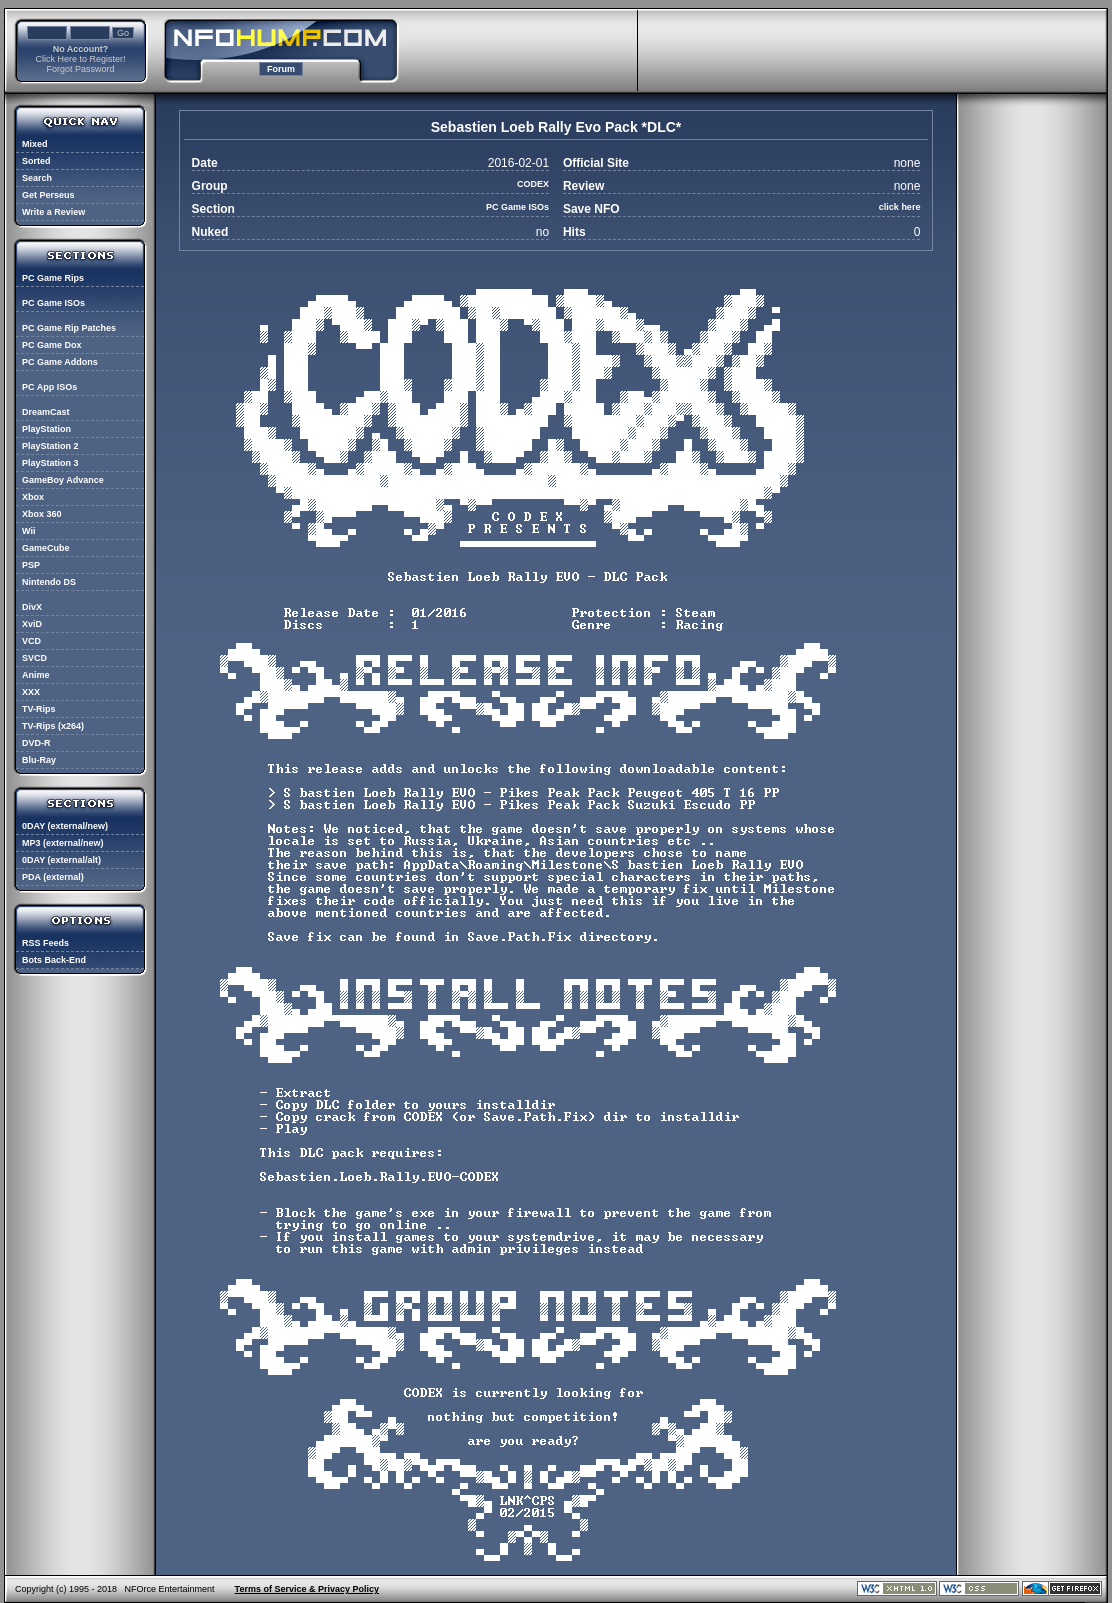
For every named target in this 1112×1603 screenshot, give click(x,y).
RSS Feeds (45, 943)
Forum (281, 69)
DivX (32, 607)
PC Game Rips (53, 278)
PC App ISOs (49, 387)
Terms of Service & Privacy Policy (307, 1589)
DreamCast (46, 412)
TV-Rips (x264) (53, 726)
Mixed (35, 144)
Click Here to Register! (80, 59)
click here (900, 207)
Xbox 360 (42, 514)
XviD (32, 624)
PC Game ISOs (53, 303)
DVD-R (36, 743)
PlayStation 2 (50, 446)
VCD (31, 641)
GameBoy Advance (63, 480)
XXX (31, 692)
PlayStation (46, 429)
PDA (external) (53, 877)
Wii (28, 531)
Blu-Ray (39, 760)
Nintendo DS (49, 582)
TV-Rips (39, 709)
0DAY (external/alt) (61, 860)
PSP (31, 565)
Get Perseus (48, 195)
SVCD (34, 658)
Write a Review (53, 212)
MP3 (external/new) (63, 843)
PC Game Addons (60, 362)
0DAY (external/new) (65, 826)
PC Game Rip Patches (69, 328)
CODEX (533, 184)
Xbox (33, 497)
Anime (36, 675)
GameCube (46, 548)
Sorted (36, 161)
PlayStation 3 (50, 463)
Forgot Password (80, 69)
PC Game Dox (52, 345)
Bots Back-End (54, 960)
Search (37, 178)
